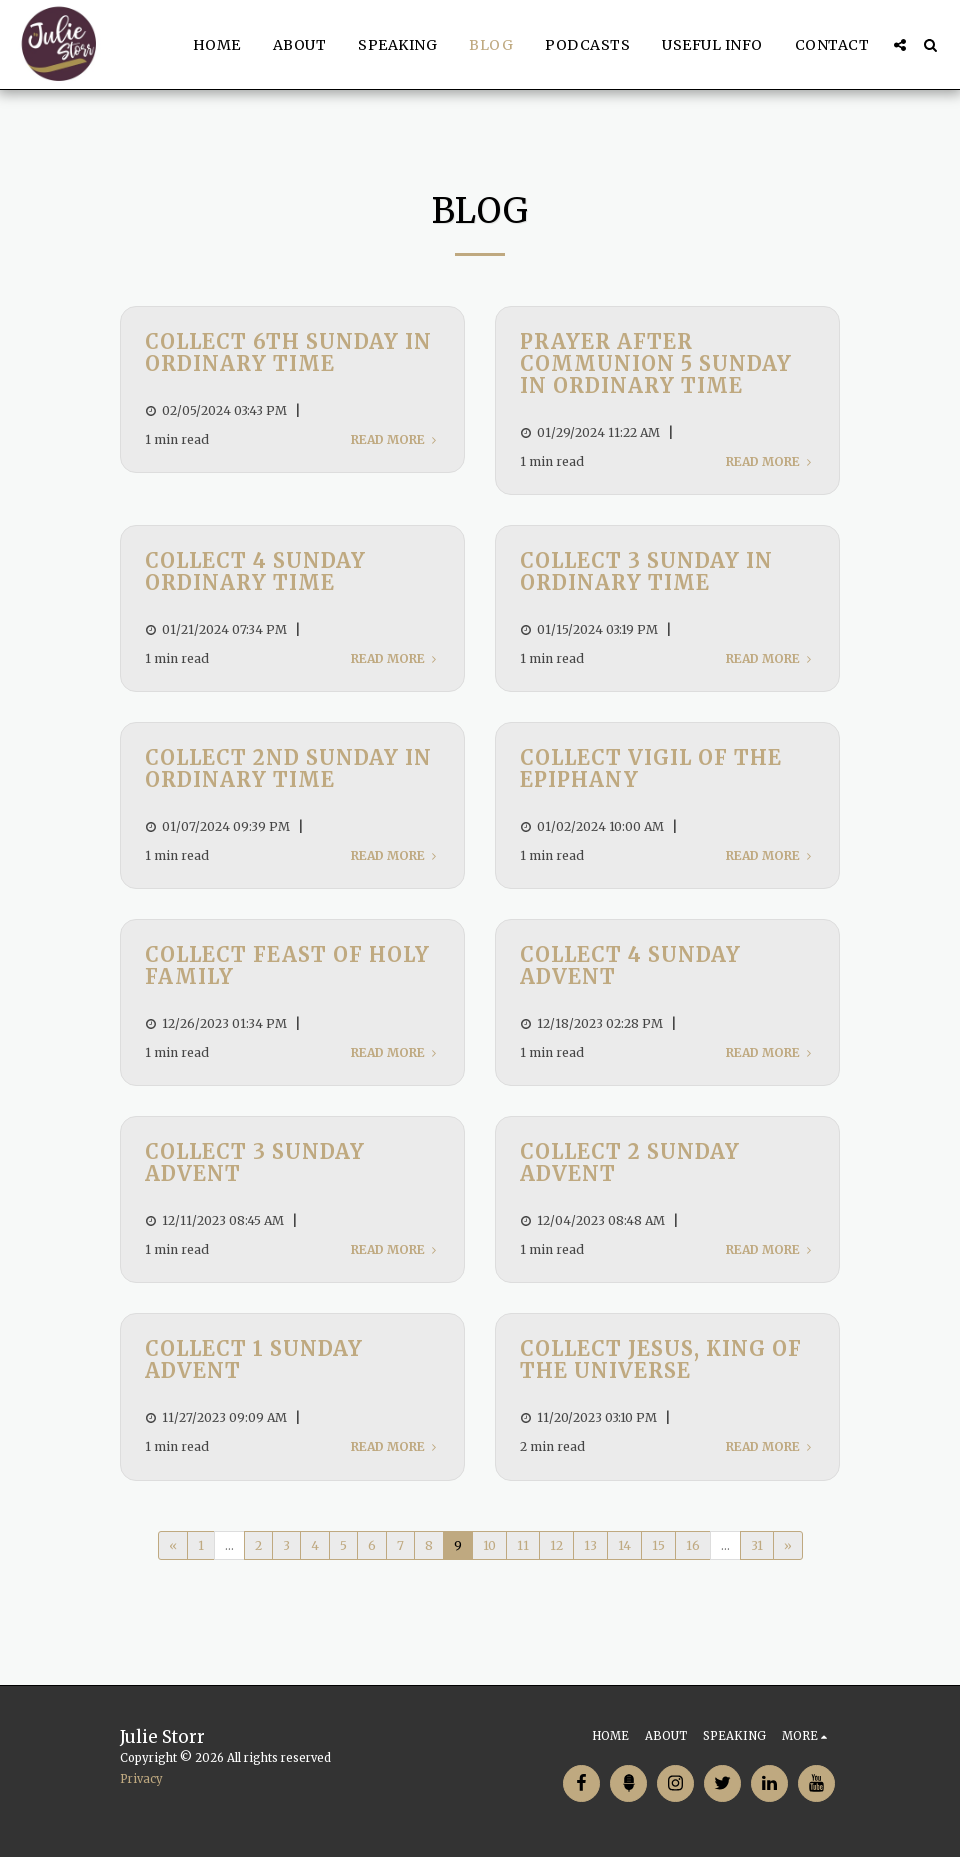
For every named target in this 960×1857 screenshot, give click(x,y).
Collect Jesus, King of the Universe (661, 1359)
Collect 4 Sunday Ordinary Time (255, 571)
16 (693, 1545)
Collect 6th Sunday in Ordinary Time (288, 352)
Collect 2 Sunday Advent (630, 1162)
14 (624, 1545)
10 (489, 1545)
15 (658, 1545)
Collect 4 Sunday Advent (630, 965)
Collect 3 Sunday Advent (255, 1162)
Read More (395, 439)
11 (523, 1545)
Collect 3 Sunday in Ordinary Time (646, 571)
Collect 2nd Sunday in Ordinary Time (288, 768)
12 (556, 1545)
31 (757, 1545)
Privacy (141, 1779)
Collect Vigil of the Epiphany (651, 768)
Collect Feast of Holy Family (287, 965)
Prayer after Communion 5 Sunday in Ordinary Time (656, 363)
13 (590, 1545)
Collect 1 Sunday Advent (254, 1359)
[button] (900, 45)
